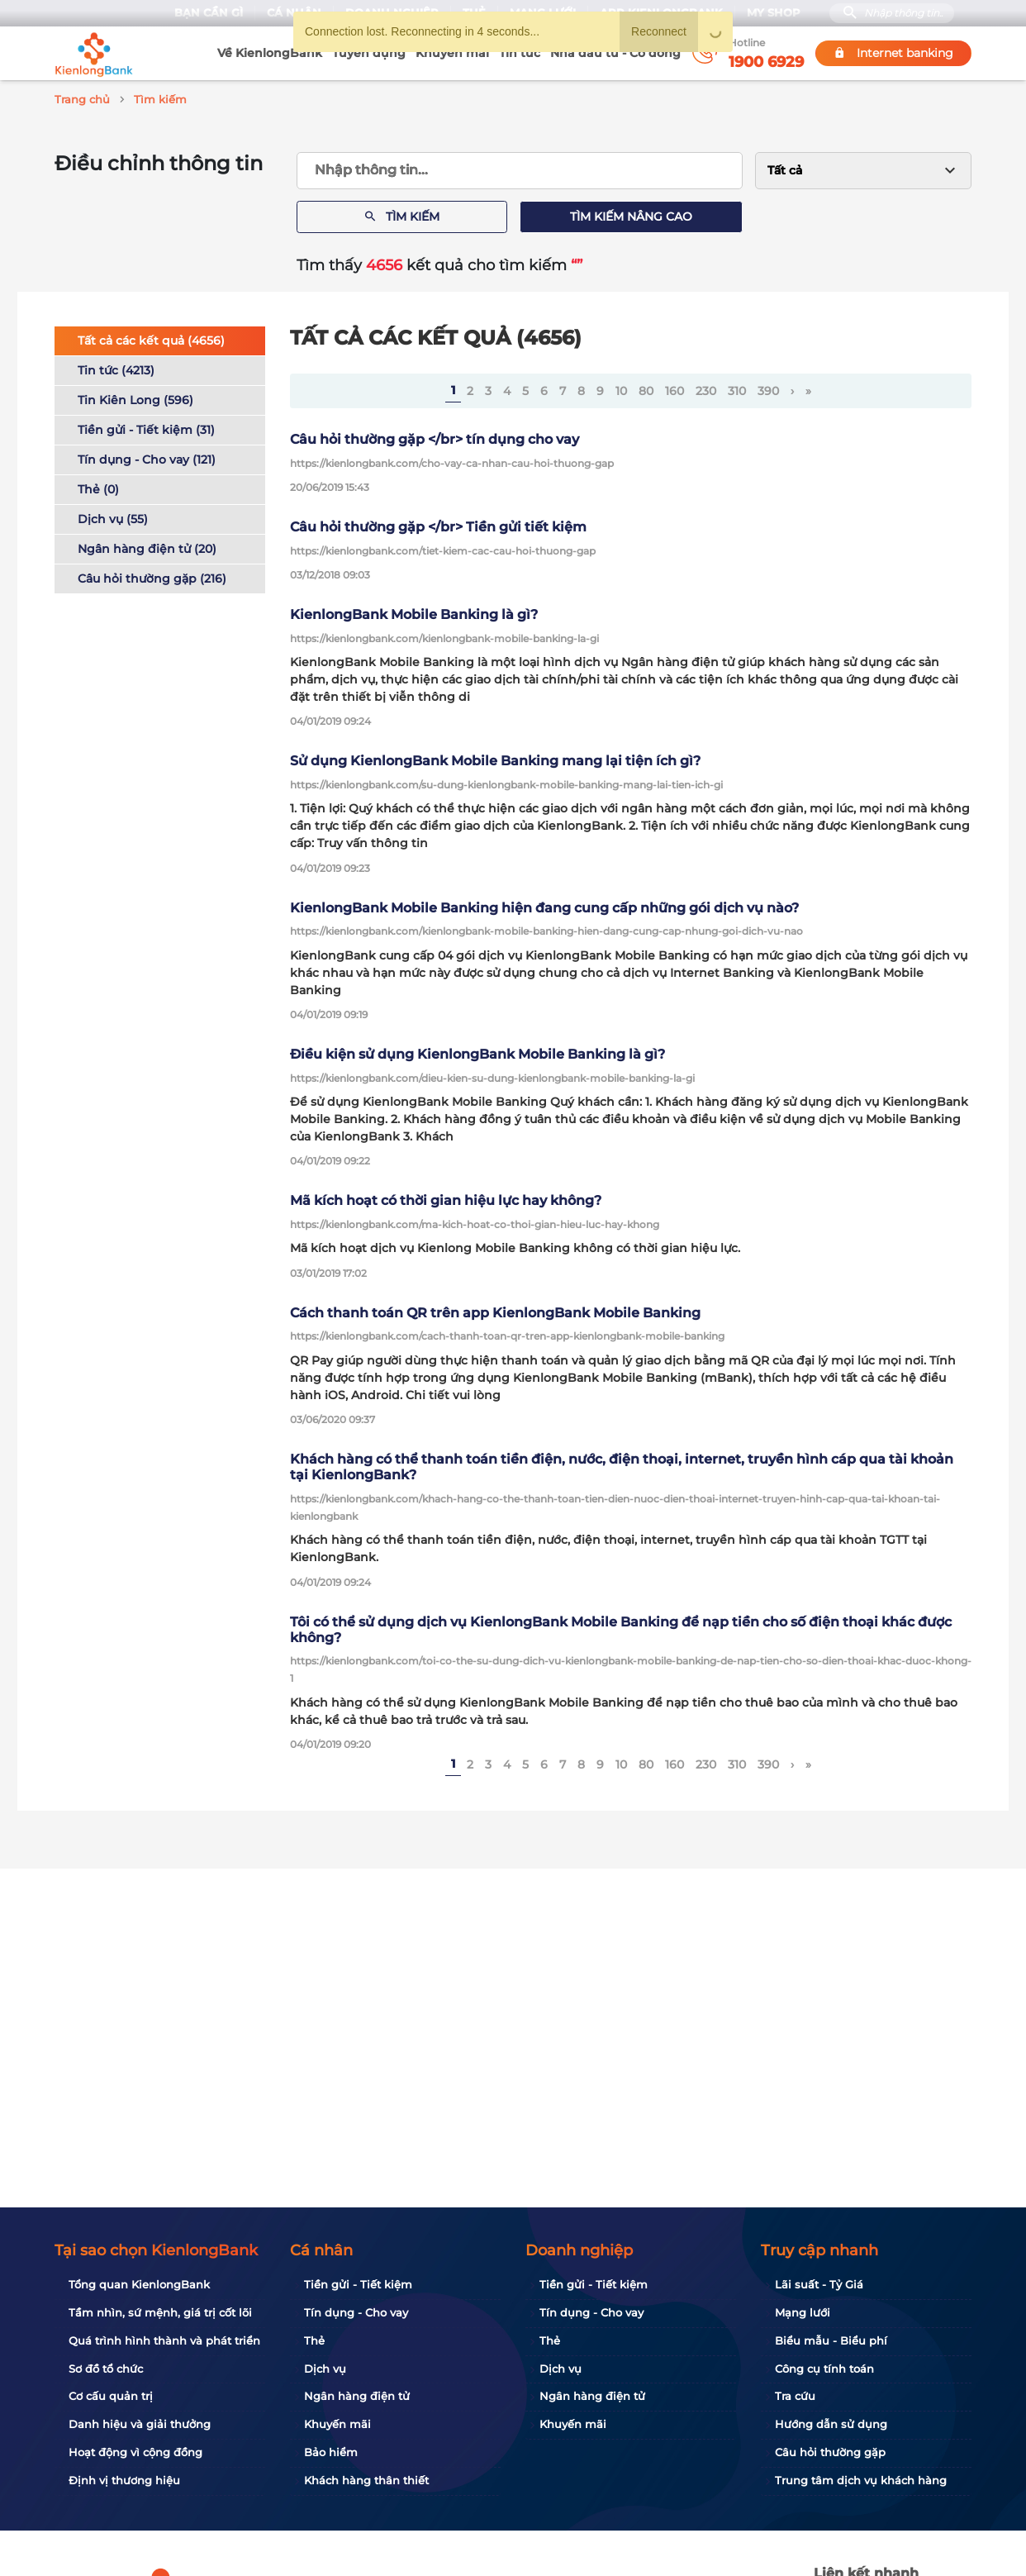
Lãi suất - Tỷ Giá (819, 2284)
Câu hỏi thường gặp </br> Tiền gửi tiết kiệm (438, 524)
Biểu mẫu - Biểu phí (831, 2340)
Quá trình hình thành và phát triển (164, 2340)
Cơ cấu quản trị (111, 2395)
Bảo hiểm (331, 2452)
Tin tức (519, 52)
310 (737, 388)
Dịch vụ (325, 2368)
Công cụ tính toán (824, 2368)
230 (706, 388)
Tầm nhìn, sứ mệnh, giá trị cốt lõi (160, 2312)
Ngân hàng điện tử (357, 2395)
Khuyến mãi (452, 52)
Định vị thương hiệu (124, 2480)
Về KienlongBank (269, 52)
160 (674, 388)
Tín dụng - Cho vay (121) (147, 457)
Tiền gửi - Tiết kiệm (358, 2284)
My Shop (773, 13)
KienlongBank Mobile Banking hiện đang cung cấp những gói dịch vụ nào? (544, 905)
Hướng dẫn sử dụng (831, 2424)
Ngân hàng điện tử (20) (147, 546)
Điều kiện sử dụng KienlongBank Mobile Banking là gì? (477, 1051)
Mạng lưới (802, 2312)
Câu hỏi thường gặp (830, 2452)
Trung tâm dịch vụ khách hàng (861, 2480)
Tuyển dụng (369, 52)
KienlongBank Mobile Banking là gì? (414, 612)
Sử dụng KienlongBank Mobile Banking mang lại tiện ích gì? (495, 758)
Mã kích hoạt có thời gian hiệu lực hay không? (445, 1198)
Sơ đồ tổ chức (106, 2368)
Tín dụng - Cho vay (356, 2312)
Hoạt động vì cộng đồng (135, 2452)
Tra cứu (795, 2395)
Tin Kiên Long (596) (135, 397)
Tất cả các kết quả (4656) (151, 338)
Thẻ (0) (98, 486)
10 (621, 388)
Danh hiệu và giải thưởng (140, 2424)
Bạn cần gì (208, 13)
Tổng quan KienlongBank (139, 2284)
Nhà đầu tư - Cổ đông (615, 52)
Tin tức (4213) (116, 367)
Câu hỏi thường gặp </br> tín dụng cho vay (434, 437)
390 (768, 388)
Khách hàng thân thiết (366, 2480)
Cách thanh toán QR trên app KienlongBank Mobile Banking (495, 1310)
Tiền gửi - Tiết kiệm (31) (146, 427)
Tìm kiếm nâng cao (631, 214)
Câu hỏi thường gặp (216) (152, 576)
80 (646, 388)
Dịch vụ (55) (113, 516)
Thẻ (314, 2340)
